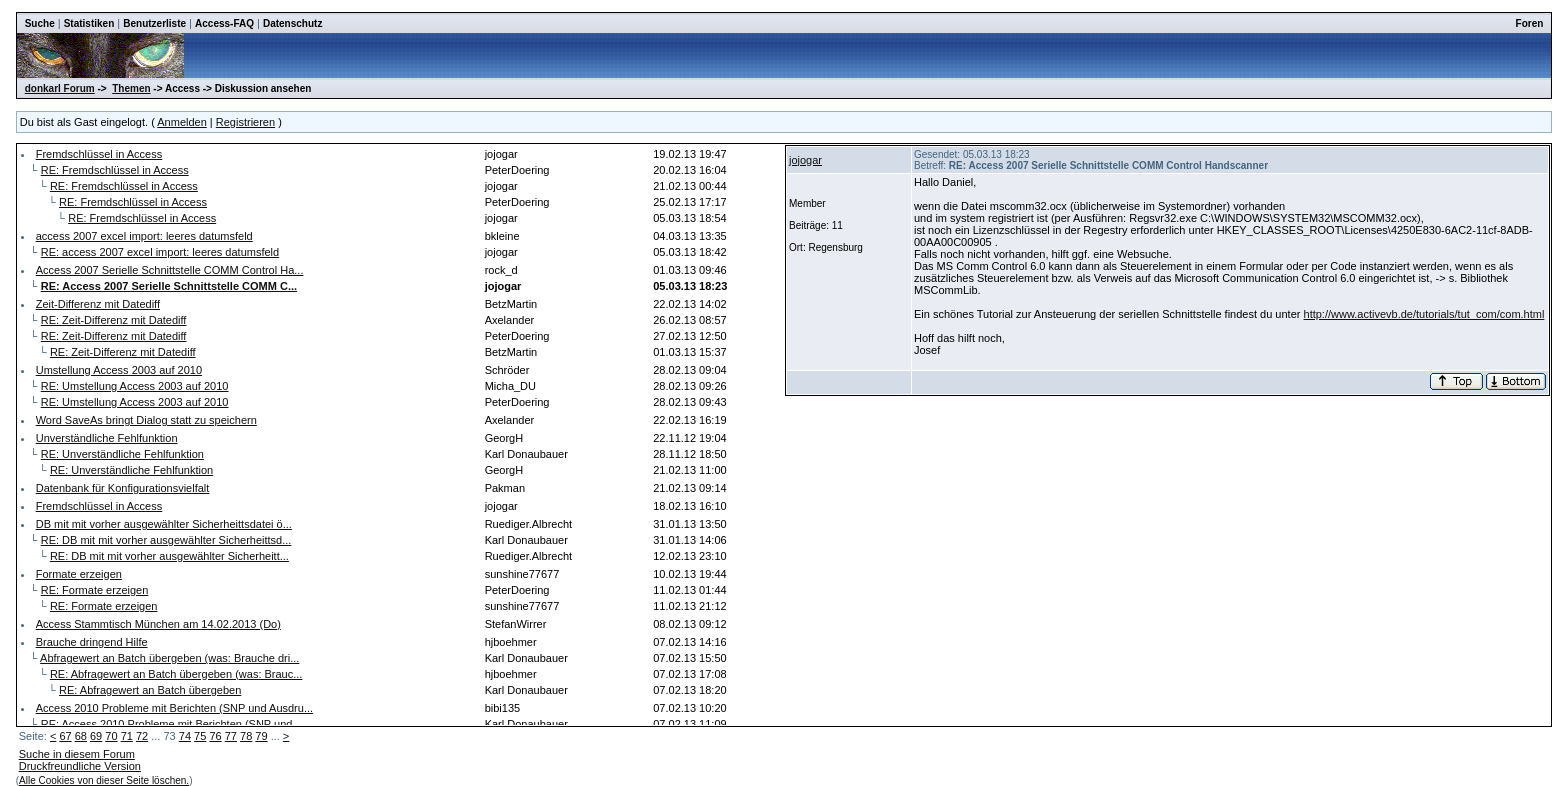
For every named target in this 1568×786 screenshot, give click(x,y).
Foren (1530, 23)
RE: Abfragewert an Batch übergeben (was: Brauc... (176, 674)
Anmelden (182, 122)
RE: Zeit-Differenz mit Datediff (114, 320)
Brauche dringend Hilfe (92, 642)
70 (111, 736)
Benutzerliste (154, 23)
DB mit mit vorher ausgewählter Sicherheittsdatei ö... (164, 524)
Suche (40, 23)
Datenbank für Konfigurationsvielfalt (123, 488)
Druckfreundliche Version (80, 766)
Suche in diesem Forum (77, 754)
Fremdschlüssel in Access (99, 154)
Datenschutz (292, 23)
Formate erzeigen (79, 574)
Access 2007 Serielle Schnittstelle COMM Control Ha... (170, 270)
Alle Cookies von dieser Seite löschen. (104, 780)
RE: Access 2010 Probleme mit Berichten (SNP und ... (173, 724)
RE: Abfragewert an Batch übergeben (150, 690)
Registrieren (245, 122)
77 (231, 736)
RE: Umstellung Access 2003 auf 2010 (135, 386)
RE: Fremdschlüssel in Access (115, 170)
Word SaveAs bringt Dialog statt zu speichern (146, 420)
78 (246, 736)
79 (261, 736)
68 (81, 736)
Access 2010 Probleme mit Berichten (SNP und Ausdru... (174, 708)
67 (65, 736)
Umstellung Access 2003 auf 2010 (119, 370)
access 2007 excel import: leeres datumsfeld (144, 236)
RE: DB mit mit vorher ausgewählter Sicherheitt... (169, 556)
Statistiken (89, 23)
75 (200, 736)
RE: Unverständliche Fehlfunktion (122, 454)
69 (96, 736)
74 (185, 736)
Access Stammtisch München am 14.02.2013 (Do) (158, 624)
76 (215, 736)
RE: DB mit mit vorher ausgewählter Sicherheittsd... (166, 540)
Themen (131, 88)
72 (142, 736)
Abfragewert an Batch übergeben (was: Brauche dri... (169, 658)
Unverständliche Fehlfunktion (107, 438)
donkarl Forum (60, 88)
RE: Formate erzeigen (95, 590)
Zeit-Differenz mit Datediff (98, 304)
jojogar (805, 160)
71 (127, 736)
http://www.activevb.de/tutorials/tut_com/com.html (1424, 314)
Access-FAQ (224, 23)
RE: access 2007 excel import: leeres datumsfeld (160, 252)
